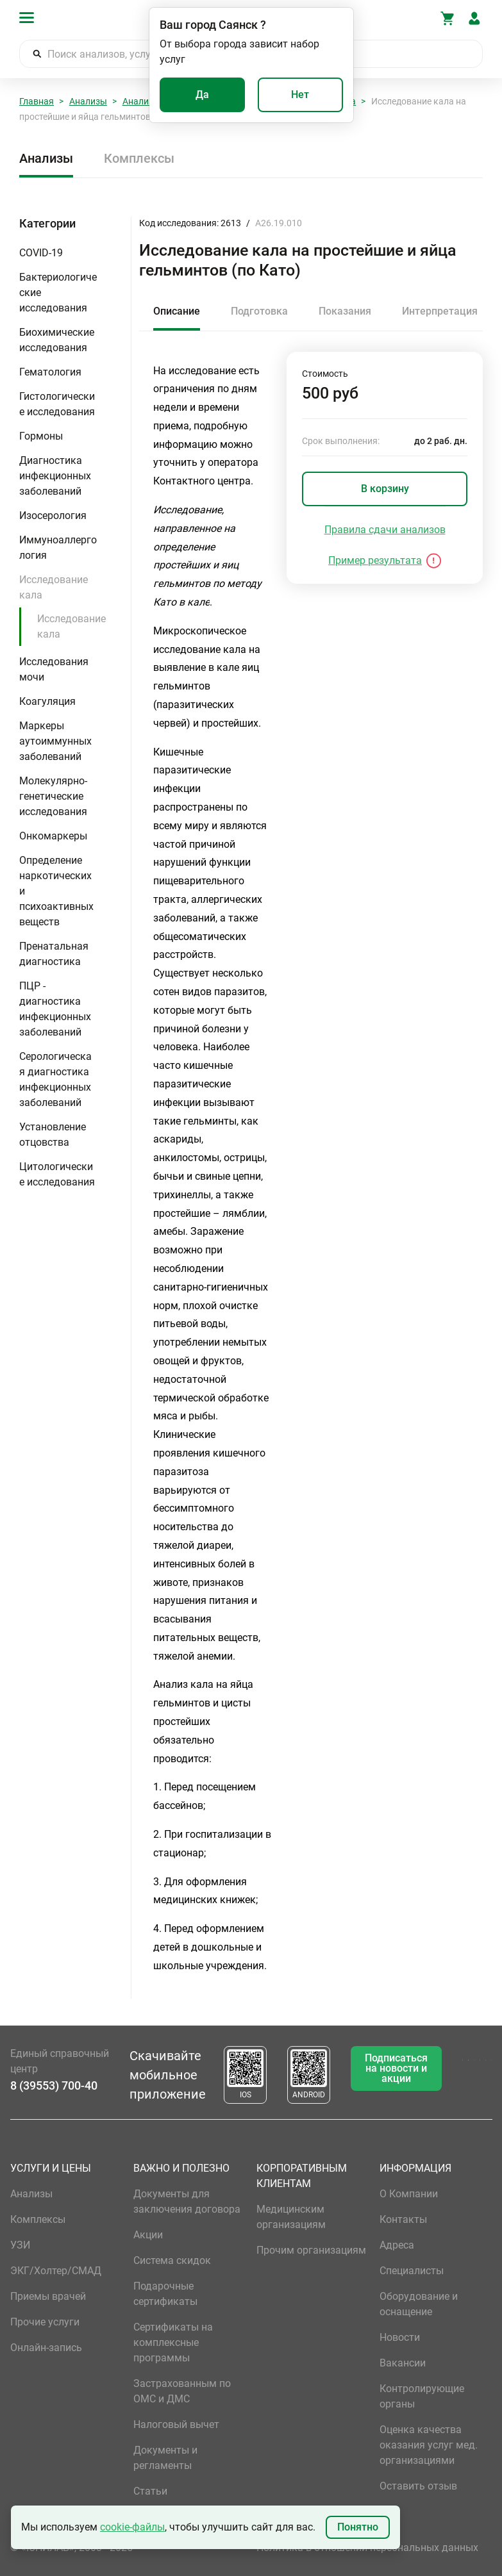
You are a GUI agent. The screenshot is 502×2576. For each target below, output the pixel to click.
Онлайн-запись (46, 2347)
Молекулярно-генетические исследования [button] (53, 796)
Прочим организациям (311, 2250)
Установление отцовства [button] (52, 1134)
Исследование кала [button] (53, 587)
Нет (300, 94)
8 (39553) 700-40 (53, 2085)
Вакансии (403, 2363)
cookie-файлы (132, 2527)
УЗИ (20, 2245)
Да (202, 94)
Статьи (150, 2491)
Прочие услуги (44, 2322)
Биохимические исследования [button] (56, 340)
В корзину (385, 489)
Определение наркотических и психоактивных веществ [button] (56, 891)
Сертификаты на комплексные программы (173, 2342)
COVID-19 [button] (41, 253)
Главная (36, 101)
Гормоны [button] (41, 436)
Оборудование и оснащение (419, 2304)
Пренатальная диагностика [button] (53, 954)
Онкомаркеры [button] (53, 836)
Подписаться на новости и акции (396, 2068)
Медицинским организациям (291, 2217)
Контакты (403, 2219)
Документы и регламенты (165, 2458)
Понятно (357, 2527)
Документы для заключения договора (186, 2201)
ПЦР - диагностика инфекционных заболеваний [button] (55, 1009)
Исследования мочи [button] (53, 669)
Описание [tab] (176, 311)
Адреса (397, 2245)
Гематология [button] (50, 372)
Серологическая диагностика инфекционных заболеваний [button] (55, 1079)
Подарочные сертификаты (165, 2294)
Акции (148, 2235)
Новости (400, 2337)
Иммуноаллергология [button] (58, 547)
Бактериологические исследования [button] (58, 292)
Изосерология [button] (53, 515)
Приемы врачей (48, 2296)
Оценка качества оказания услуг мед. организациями (429, 2444)
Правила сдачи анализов (385, 530)
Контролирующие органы (422, 2396)
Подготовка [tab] (259, 311)
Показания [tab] (345, 311)
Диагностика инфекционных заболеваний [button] (55, 475)
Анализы (88, 101)
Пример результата (375, 560)
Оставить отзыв (418, 2486)
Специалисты (412, 2271)
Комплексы (139, 158)
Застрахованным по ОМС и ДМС (182, 2391)
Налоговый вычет (176, 2424)
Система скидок (172, 2260)
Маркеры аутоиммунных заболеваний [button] (55, 741)
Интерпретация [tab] (440, 311)
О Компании (409, 2194)
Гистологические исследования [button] (57, 404)
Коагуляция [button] (47, 701)
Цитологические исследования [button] (57, 1174)
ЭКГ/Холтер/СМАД (55, 2271)
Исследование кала (71, 626)
